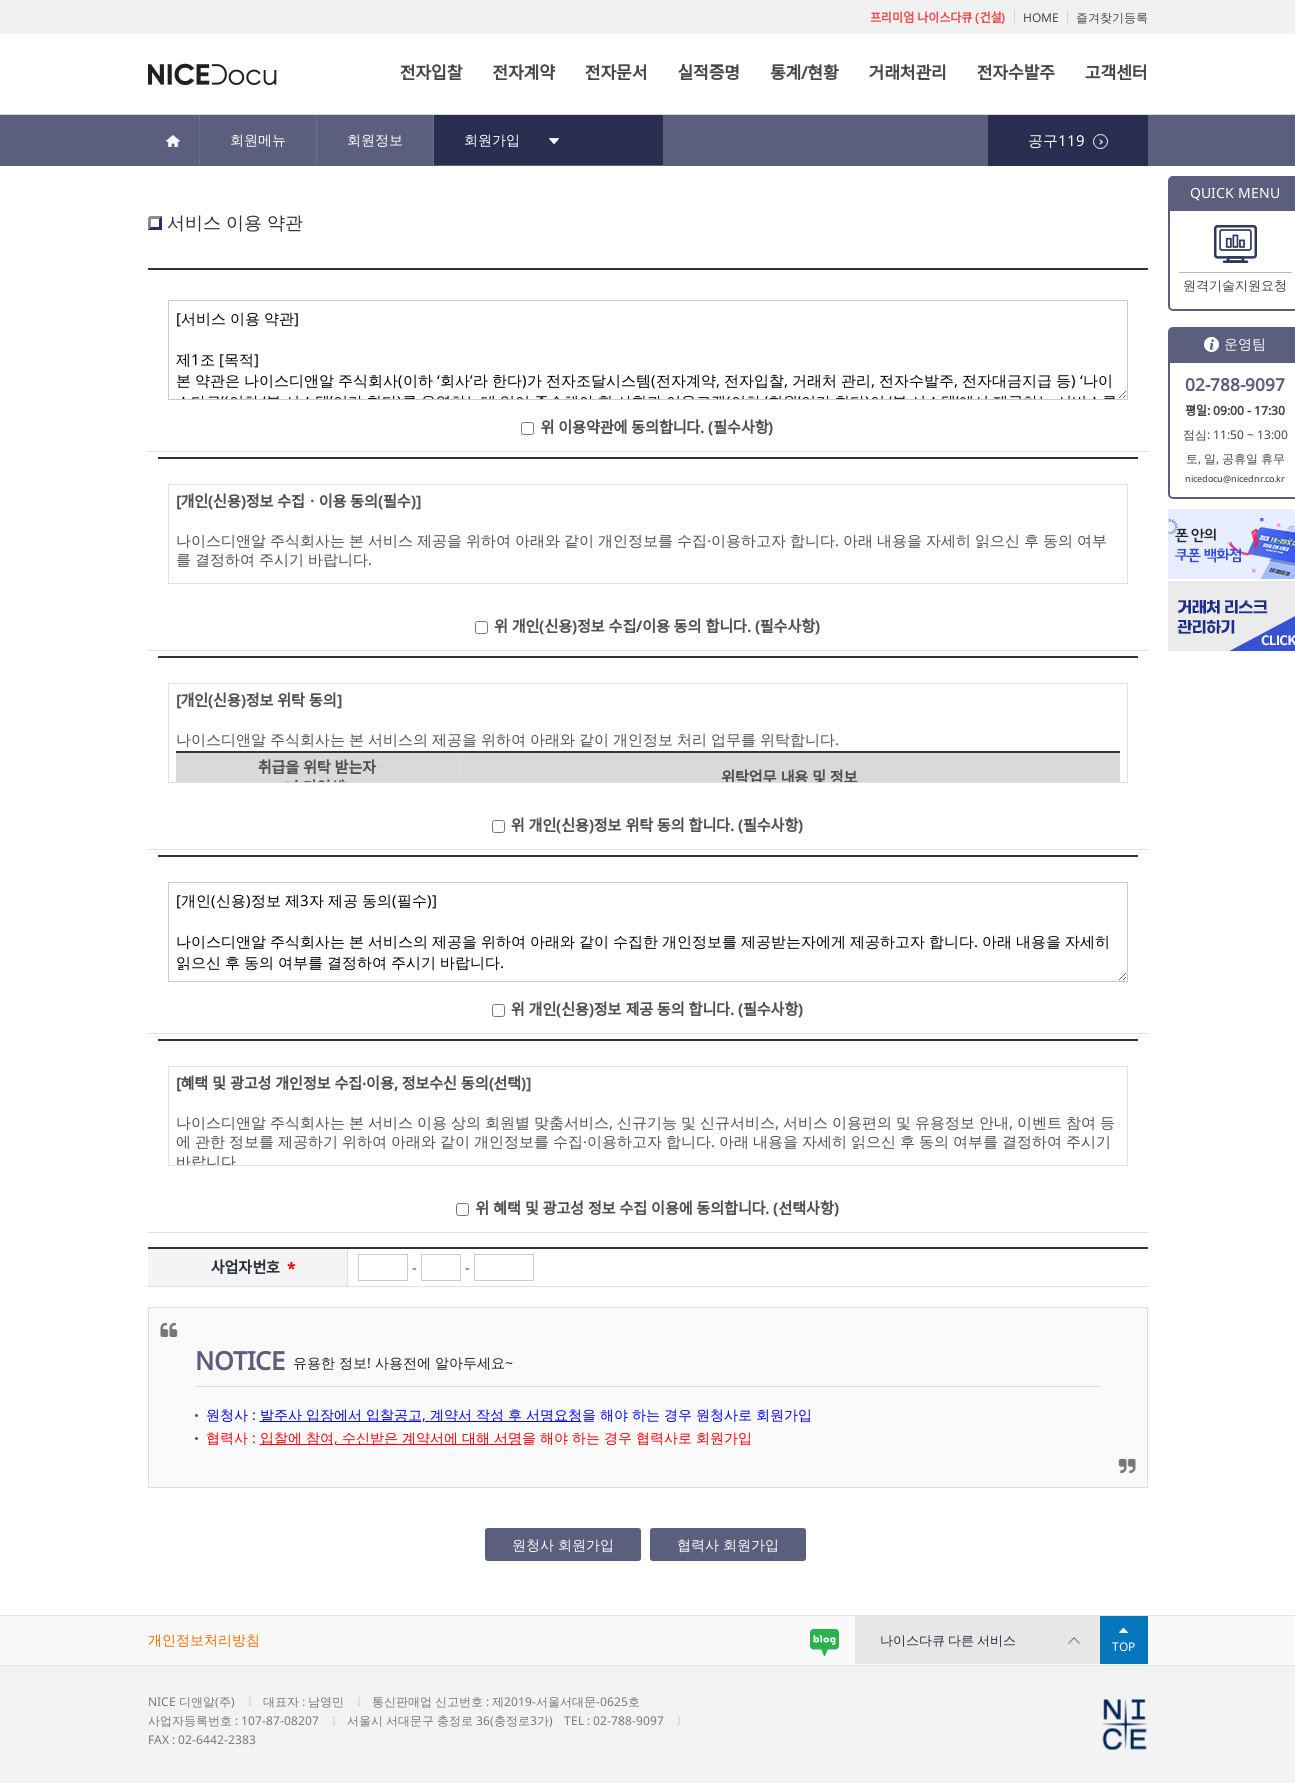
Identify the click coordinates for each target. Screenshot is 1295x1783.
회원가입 (512, 139)
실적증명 (708, 72)
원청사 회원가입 (563, 1544)
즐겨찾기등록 (1112, 17)
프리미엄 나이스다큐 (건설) (937, 17)
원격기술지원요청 (1235, 285)
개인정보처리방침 (204, 1639)
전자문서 (616, 72)
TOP (1123, 1646)
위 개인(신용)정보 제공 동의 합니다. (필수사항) (657, 1009)
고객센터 (1116, 72)
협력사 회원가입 (728, 1544)
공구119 (1068, 140)
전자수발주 (1016, 72)
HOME (1041, 17)
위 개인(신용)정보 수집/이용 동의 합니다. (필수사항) (657, 626)
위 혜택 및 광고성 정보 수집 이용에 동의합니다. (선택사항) (656, 1208)
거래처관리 (908, 72)
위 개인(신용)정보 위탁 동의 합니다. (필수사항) (657, 825)
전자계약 (523, 72)
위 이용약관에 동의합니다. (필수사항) (656, 427)
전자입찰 (431, 72)
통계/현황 (804, 72)
